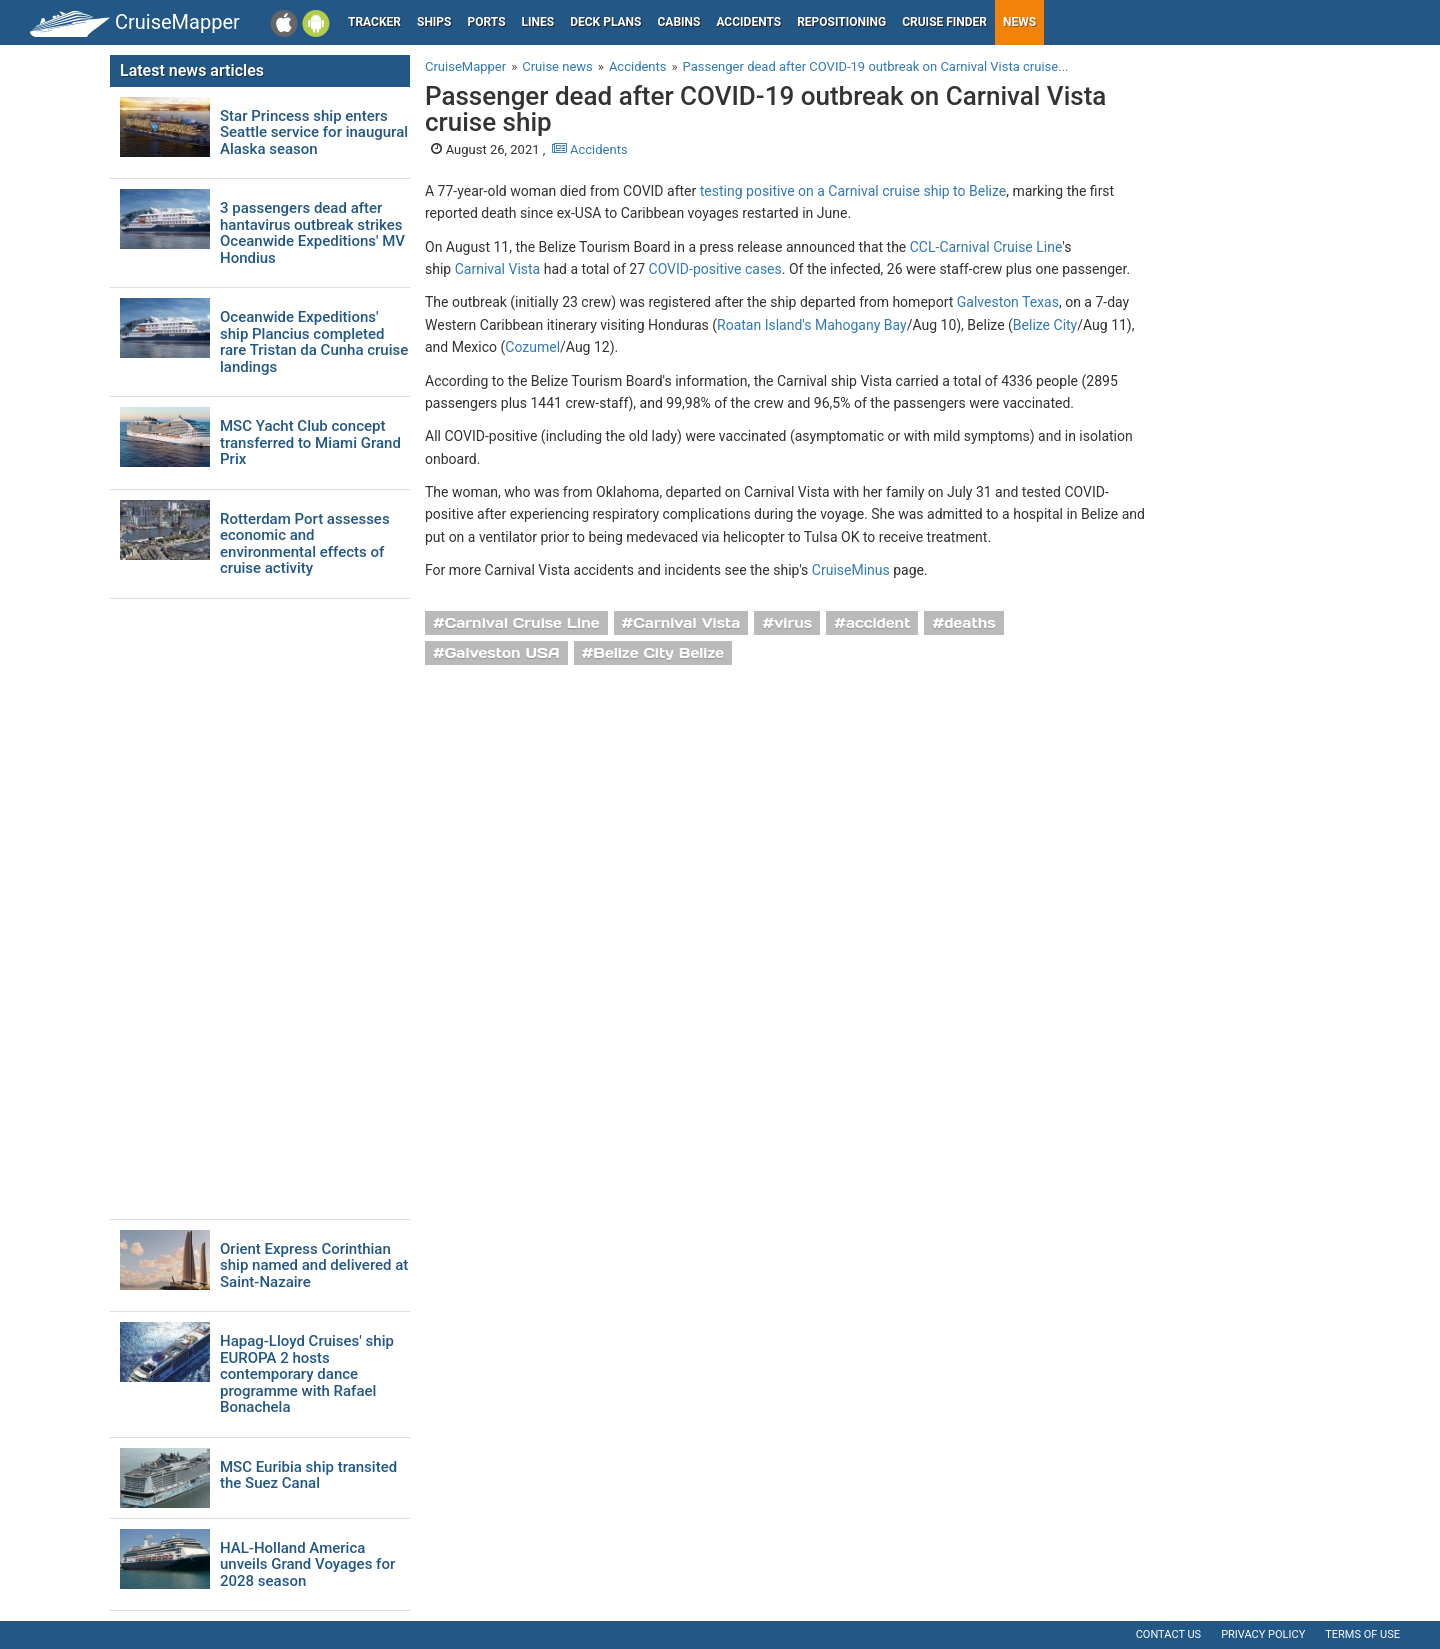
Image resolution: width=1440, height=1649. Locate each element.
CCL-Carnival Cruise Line (986, 247)
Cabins (678, 22)
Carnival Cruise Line (522, 623)
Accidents (748, 22)
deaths (969, 623)
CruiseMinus (851, 570)
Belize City (1045, 325)
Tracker (374, 22)
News (1019, 22)
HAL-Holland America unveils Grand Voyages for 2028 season (307, 1565)
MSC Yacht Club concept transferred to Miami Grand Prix (310, 443)
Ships (434, 22)
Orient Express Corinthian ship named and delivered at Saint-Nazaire (314, 1266)
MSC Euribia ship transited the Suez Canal (308, 1475)
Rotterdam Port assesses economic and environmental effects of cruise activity (305, 544)
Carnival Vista (498, 269)
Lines (538, 22)
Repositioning (841, 22)
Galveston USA (502, 653)
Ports (487, 22)
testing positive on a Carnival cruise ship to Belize (853, 191)
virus (793, 623)
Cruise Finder (944, 22)
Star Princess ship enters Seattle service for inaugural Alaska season (314, 133)
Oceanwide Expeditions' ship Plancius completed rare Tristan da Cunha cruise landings (314, 342)
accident (878, 623)
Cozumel (532, 347)
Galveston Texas (1008, 302)
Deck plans (605, 22)
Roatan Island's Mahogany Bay (812, 325)
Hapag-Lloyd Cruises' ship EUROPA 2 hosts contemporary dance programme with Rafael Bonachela (307, 1374)
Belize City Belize (658, 653)
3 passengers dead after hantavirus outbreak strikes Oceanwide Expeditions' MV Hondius (312, 233)
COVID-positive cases (715, 269)
